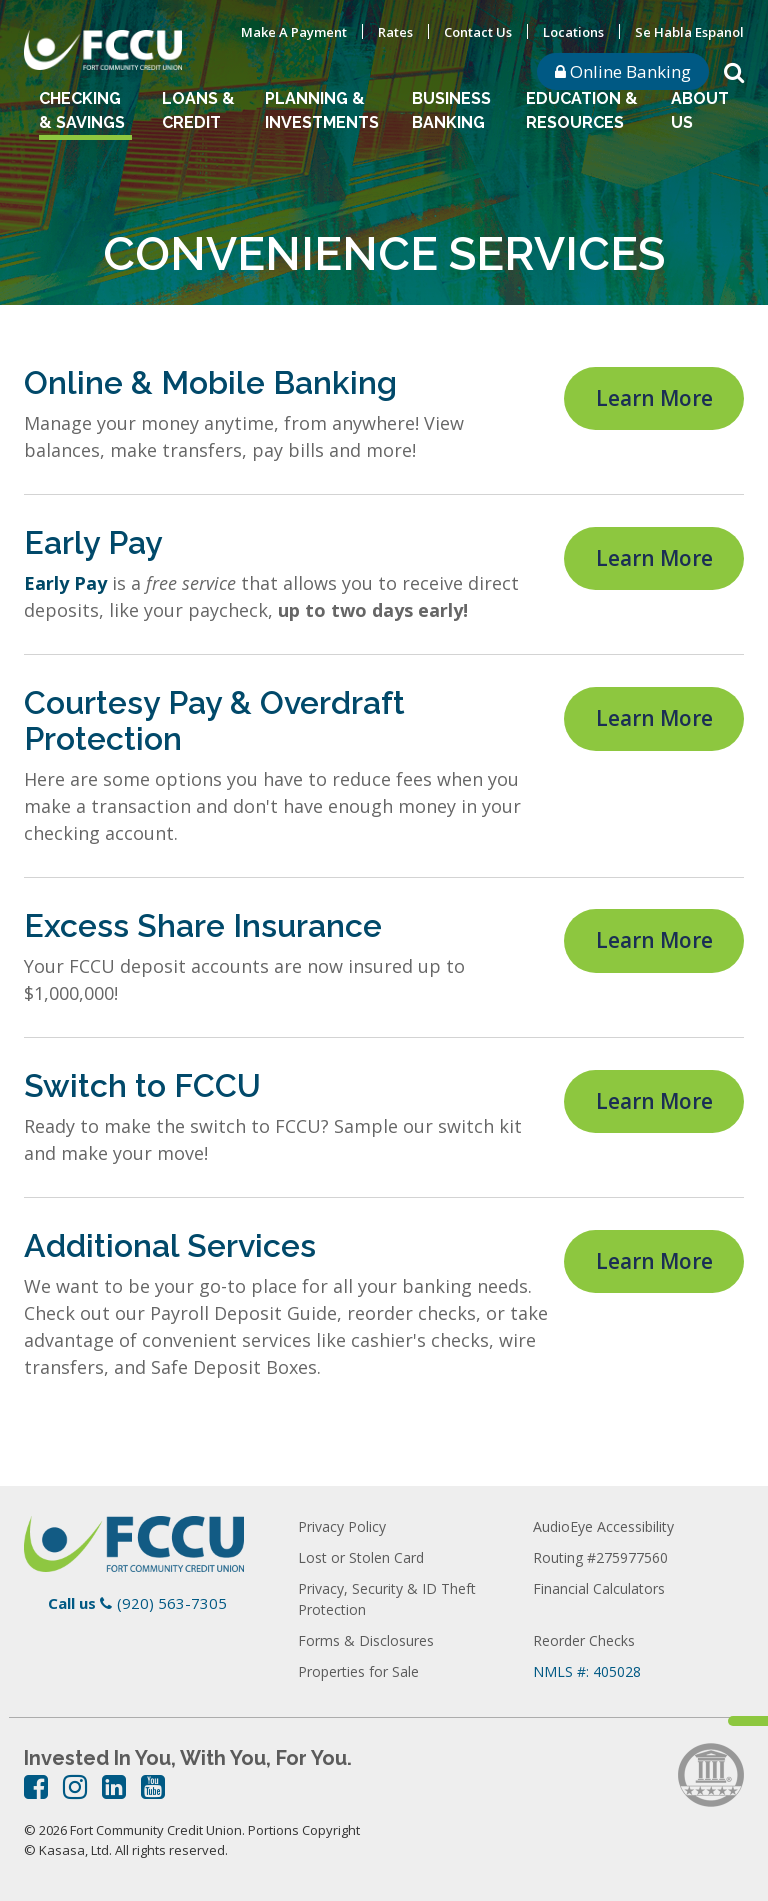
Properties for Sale (358, 1671)
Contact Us (478, 32)
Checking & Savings (82, 110)
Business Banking (451, 110)
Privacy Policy (342, 1526)
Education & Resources (582, 110)
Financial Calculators (599, 1588)
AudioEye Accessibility (603, 1526)
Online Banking (623, 71)
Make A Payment (294, 32)
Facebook (36, 1787)
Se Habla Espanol (689, 32)
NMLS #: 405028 (587, 1671)
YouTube (153, 1787)
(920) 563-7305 (172, 1603)
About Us (700, 110)
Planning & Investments (322, 110)
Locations (573, 32)
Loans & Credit (198, 110)
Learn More (654, 396)
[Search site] (734, 71)
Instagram (75, 1787)
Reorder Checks (584, 1640)
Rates (395, 32)
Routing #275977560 (600, 1557)
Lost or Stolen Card (361, 1557)
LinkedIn (114, 1787)
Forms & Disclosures (366, 1640)
